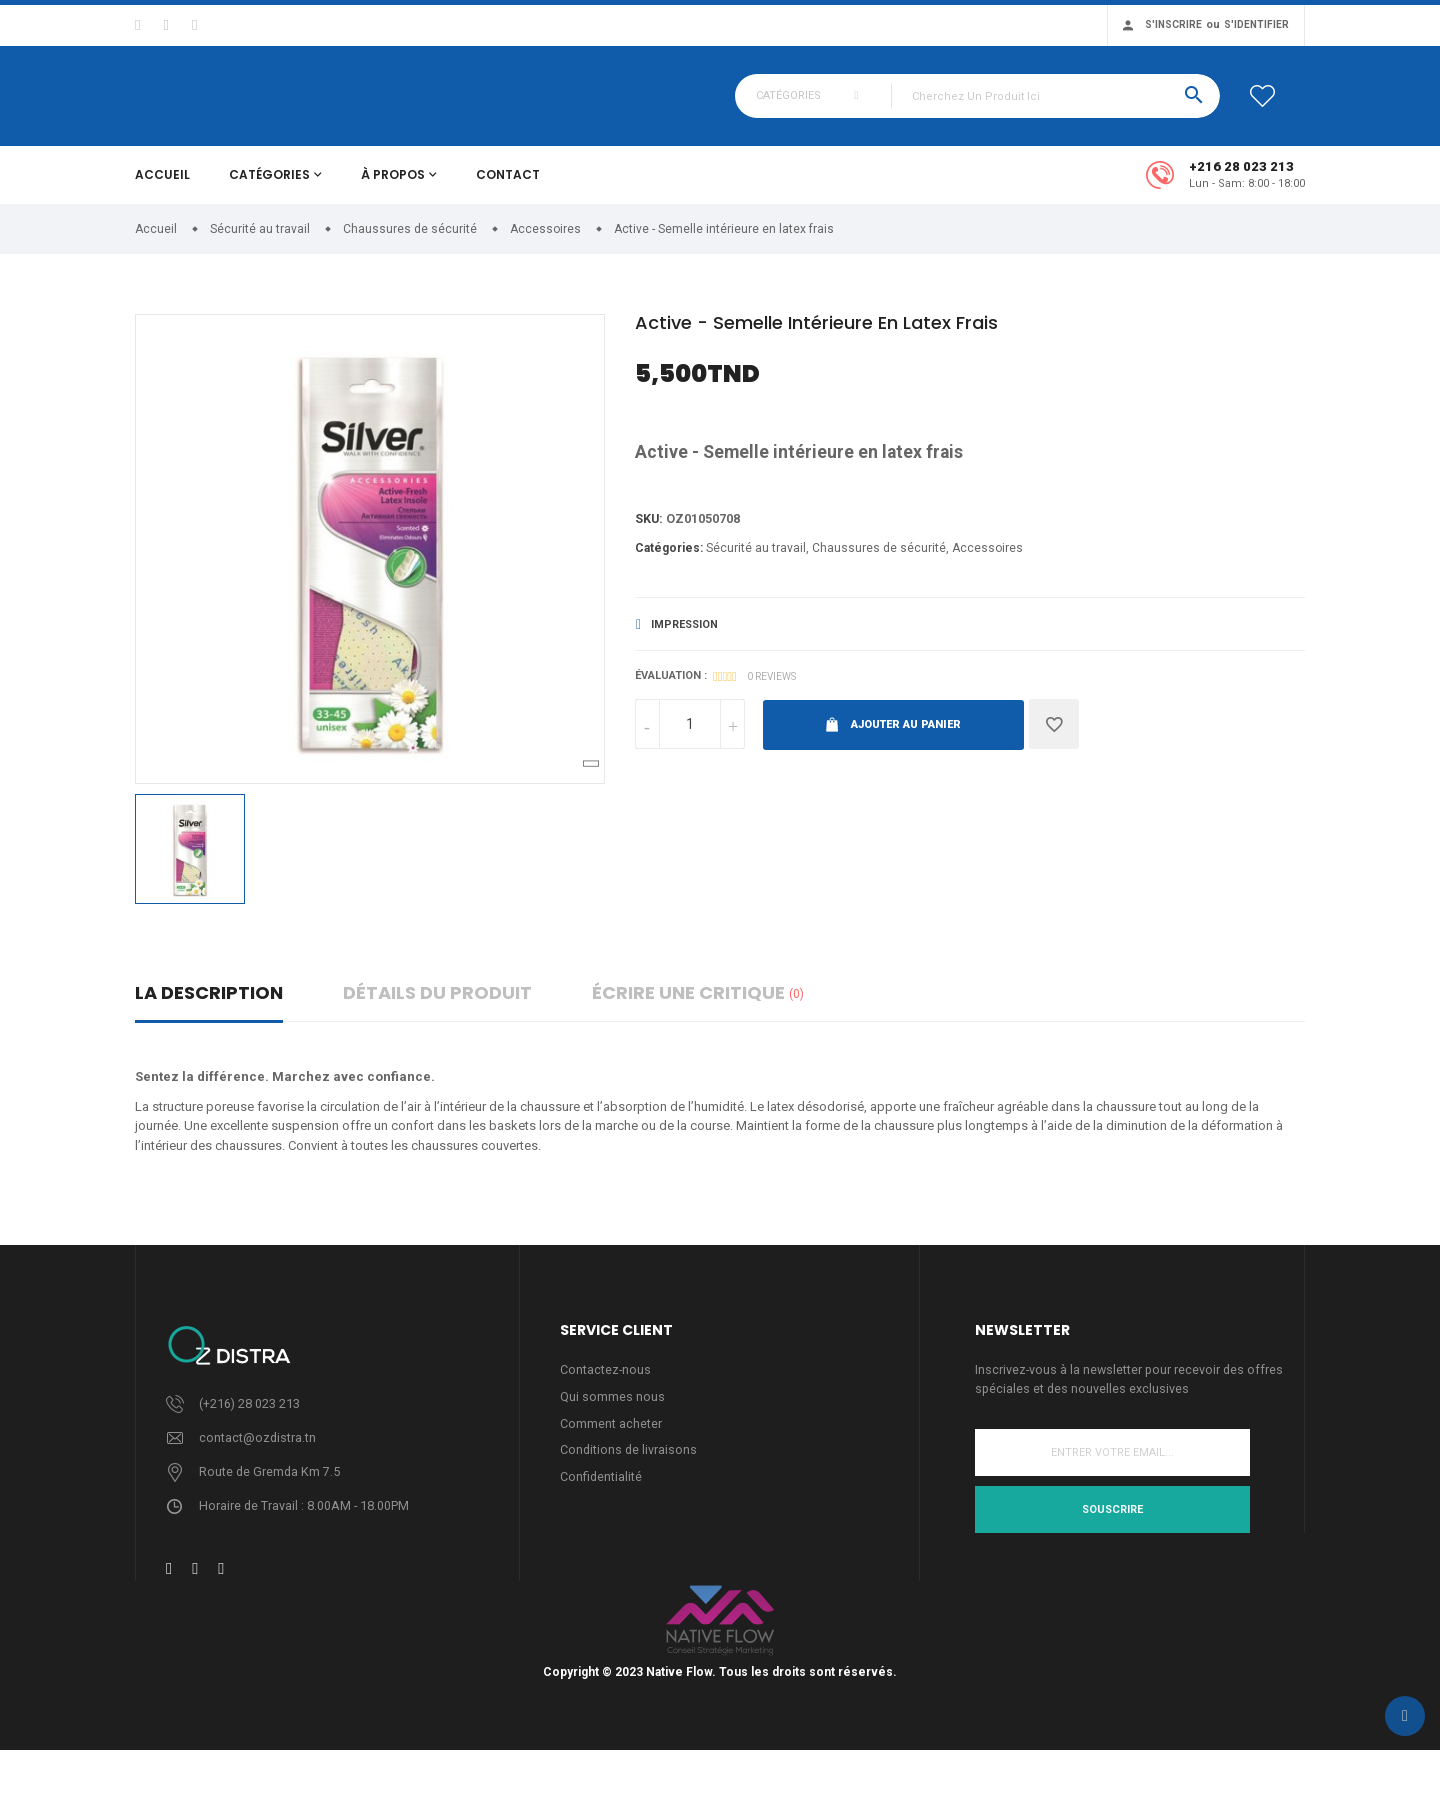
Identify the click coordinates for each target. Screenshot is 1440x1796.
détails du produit (437, 1004)
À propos (393, 186)
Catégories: (669, 561)
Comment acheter (611, 1437)
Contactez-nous (606, 1382)
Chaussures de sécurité (879, 561)
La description (209, 1004)
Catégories (269, 186)
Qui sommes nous (612, 1410)
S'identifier (1256, 24)
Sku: (649, 531)
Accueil (162, 186)
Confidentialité (601, 1492)
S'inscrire (1173, 24)
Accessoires (987, 561)
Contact (508, 186)
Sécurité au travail (756, 561)
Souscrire (1112, 1522)
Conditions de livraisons (629, 1465)
